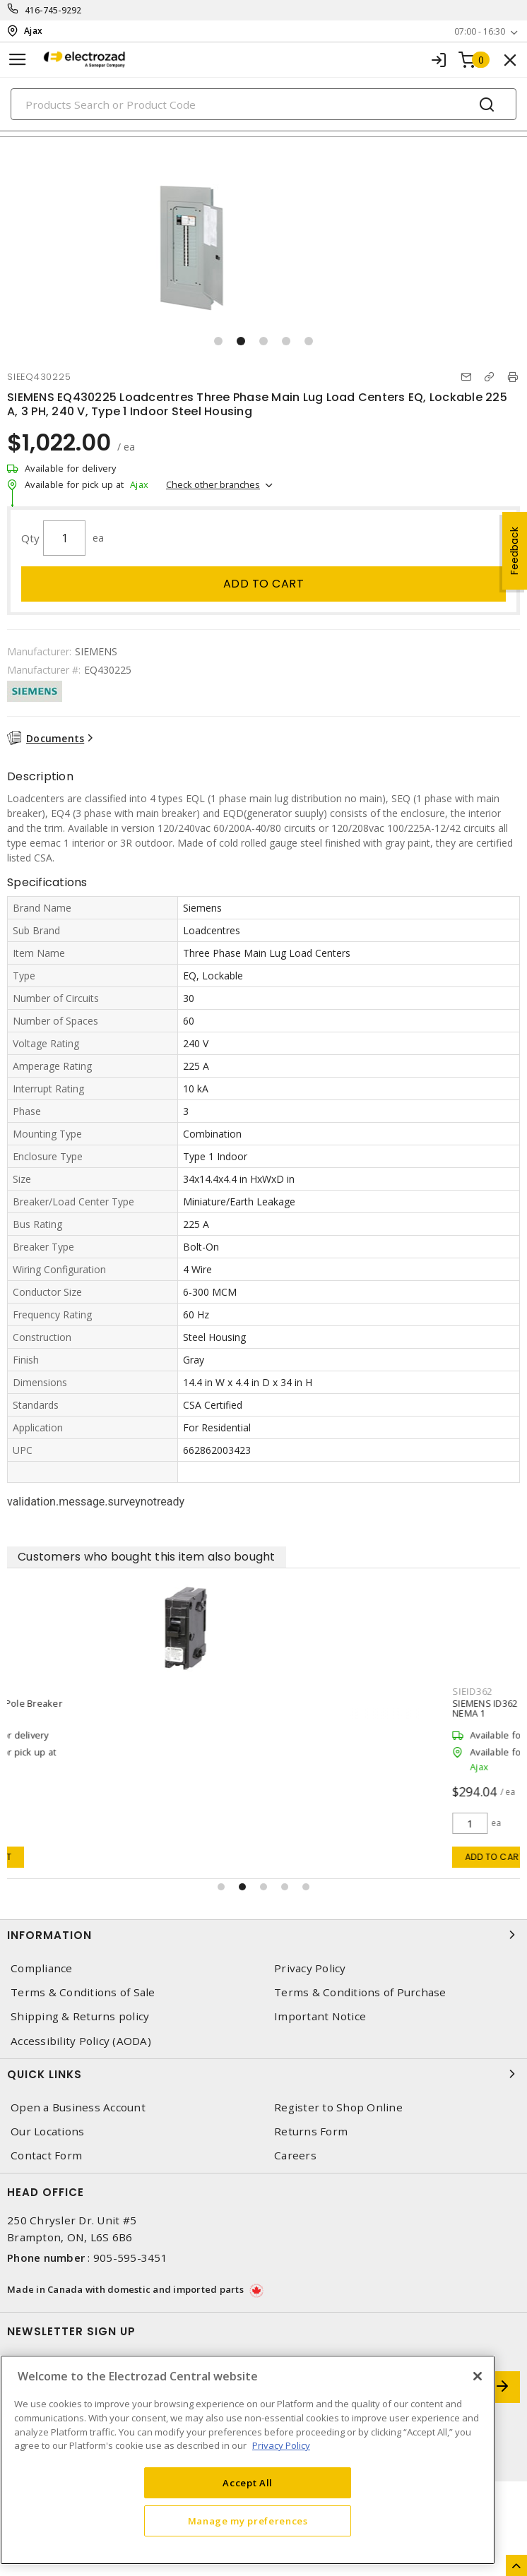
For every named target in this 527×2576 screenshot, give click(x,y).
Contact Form (46, 2155)
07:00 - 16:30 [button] (479, 31)
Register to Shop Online (338, 2107)
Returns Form (311, 2131)
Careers (295, 2155)
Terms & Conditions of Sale (83, 1992)
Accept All (248, 2482)
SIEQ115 (37, 1691)
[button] (218, 341)
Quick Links (263, 2074)
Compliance (42, 1968)
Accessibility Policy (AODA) (81, 2041)
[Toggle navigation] (17, 59)
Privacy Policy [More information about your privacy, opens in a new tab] (281, 2445)
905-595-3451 (130, 2257)
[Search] (263, 104)
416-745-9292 (53, 10)
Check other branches (213, 484)
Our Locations (47, 2131)
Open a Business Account (78, 2107)
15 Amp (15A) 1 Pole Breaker (79, 1703)
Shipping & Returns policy (80, 2016)
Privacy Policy (310, 1968)
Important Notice (320, 2016)
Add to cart (263, 584)
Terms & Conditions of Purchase (360, 1992)
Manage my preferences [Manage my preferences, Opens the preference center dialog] (248, 2521)
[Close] (477, 2376)
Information (263, 1935)
